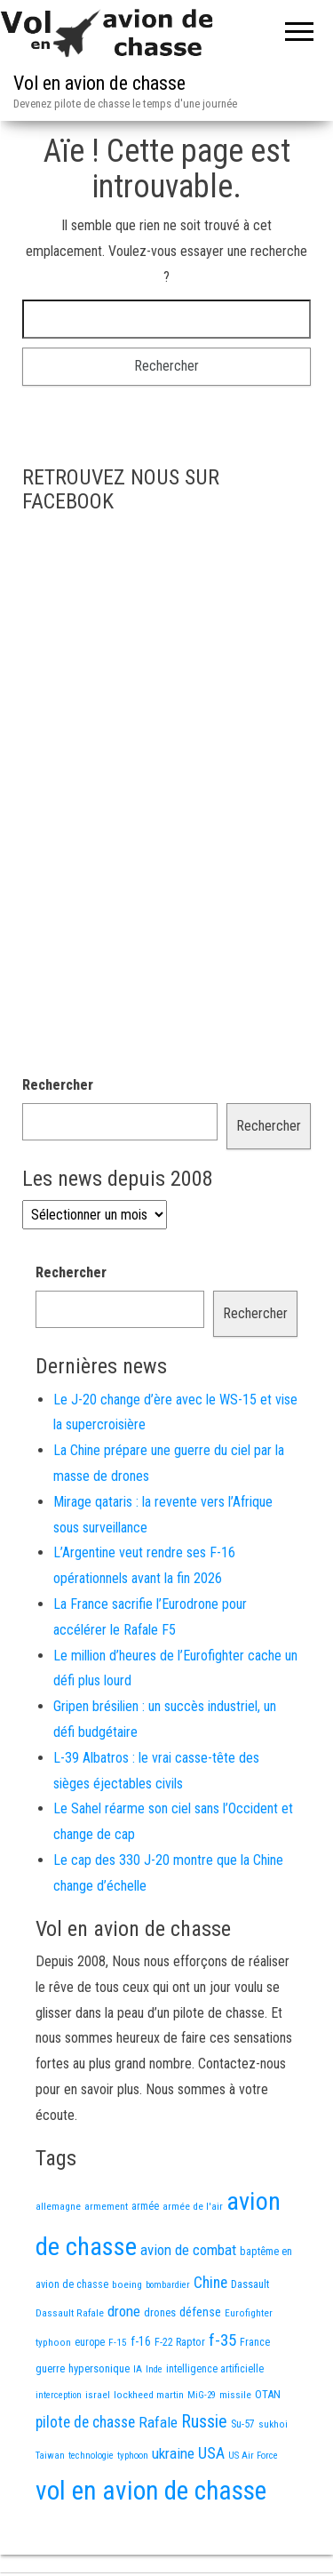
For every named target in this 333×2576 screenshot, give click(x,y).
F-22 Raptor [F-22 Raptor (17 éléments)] (180, 2341)
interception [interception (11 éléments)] (59, 2395)
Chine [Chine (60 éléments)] (210, 2283)
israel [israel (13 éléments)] (97, 2394)
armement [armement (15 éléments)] (106, 2206)
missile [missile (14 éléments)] (235, 2394)
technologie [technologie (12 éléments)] (91, 2455)
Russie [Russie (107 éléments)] (204, 2422)
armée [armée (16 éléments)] (145, 2206)
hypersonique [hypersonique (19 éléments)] (99, 2368)
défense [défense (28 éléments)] (200, 2312)
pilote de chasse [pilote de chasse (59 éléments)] (85, 2422)
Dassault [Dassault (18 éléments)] (250, 2284)
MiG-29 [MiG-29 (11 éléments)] (201, 2395)
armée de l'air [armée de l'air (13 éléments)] (193, 2206)
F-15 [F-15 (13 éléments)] (117, 2342)
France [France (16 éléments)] (255, 2342)
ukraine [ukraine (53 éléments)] (173, 2453)
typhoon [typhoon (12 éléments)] (132, 2455)
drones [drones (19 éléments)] (160, 2312)
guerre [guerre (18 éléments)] (50, 2368)
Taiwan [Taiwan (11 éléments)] (50, 2455)
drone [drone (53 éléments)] (123, 2311)
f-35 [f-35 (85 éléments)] (222, 2340)
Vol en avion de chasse (99, 83)
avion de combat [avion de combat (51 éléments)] (188, 2250)
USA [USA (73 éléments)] (211, 2453)
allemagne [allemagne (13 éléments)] (58, 2206)
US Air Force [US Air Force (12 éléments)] (253, 2455)
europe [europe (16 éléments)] (90, 2342)
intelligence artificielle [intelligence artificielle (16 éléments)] (215, 2369)
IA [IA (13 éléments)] (137, 2369)
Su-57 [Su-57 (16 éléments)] (243, 2424)
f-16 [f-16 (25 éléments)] (141, 2341)
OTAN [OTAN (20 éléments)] (268, 2394)
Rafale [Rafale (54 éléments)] (158, 2422)
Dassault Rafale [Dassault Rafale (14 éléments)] (70, 2313)
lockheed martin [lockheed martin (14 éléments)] (149, 2394)
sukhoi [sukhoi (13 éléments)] (273, 2424)
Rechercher (57, 1084)
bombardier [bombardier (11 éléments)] (168, 2285)
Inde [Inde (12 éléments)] (154, 2369)
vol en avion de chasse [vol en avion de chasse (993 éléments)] (151, 2491)
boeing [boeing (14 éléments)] (127, 2284)
